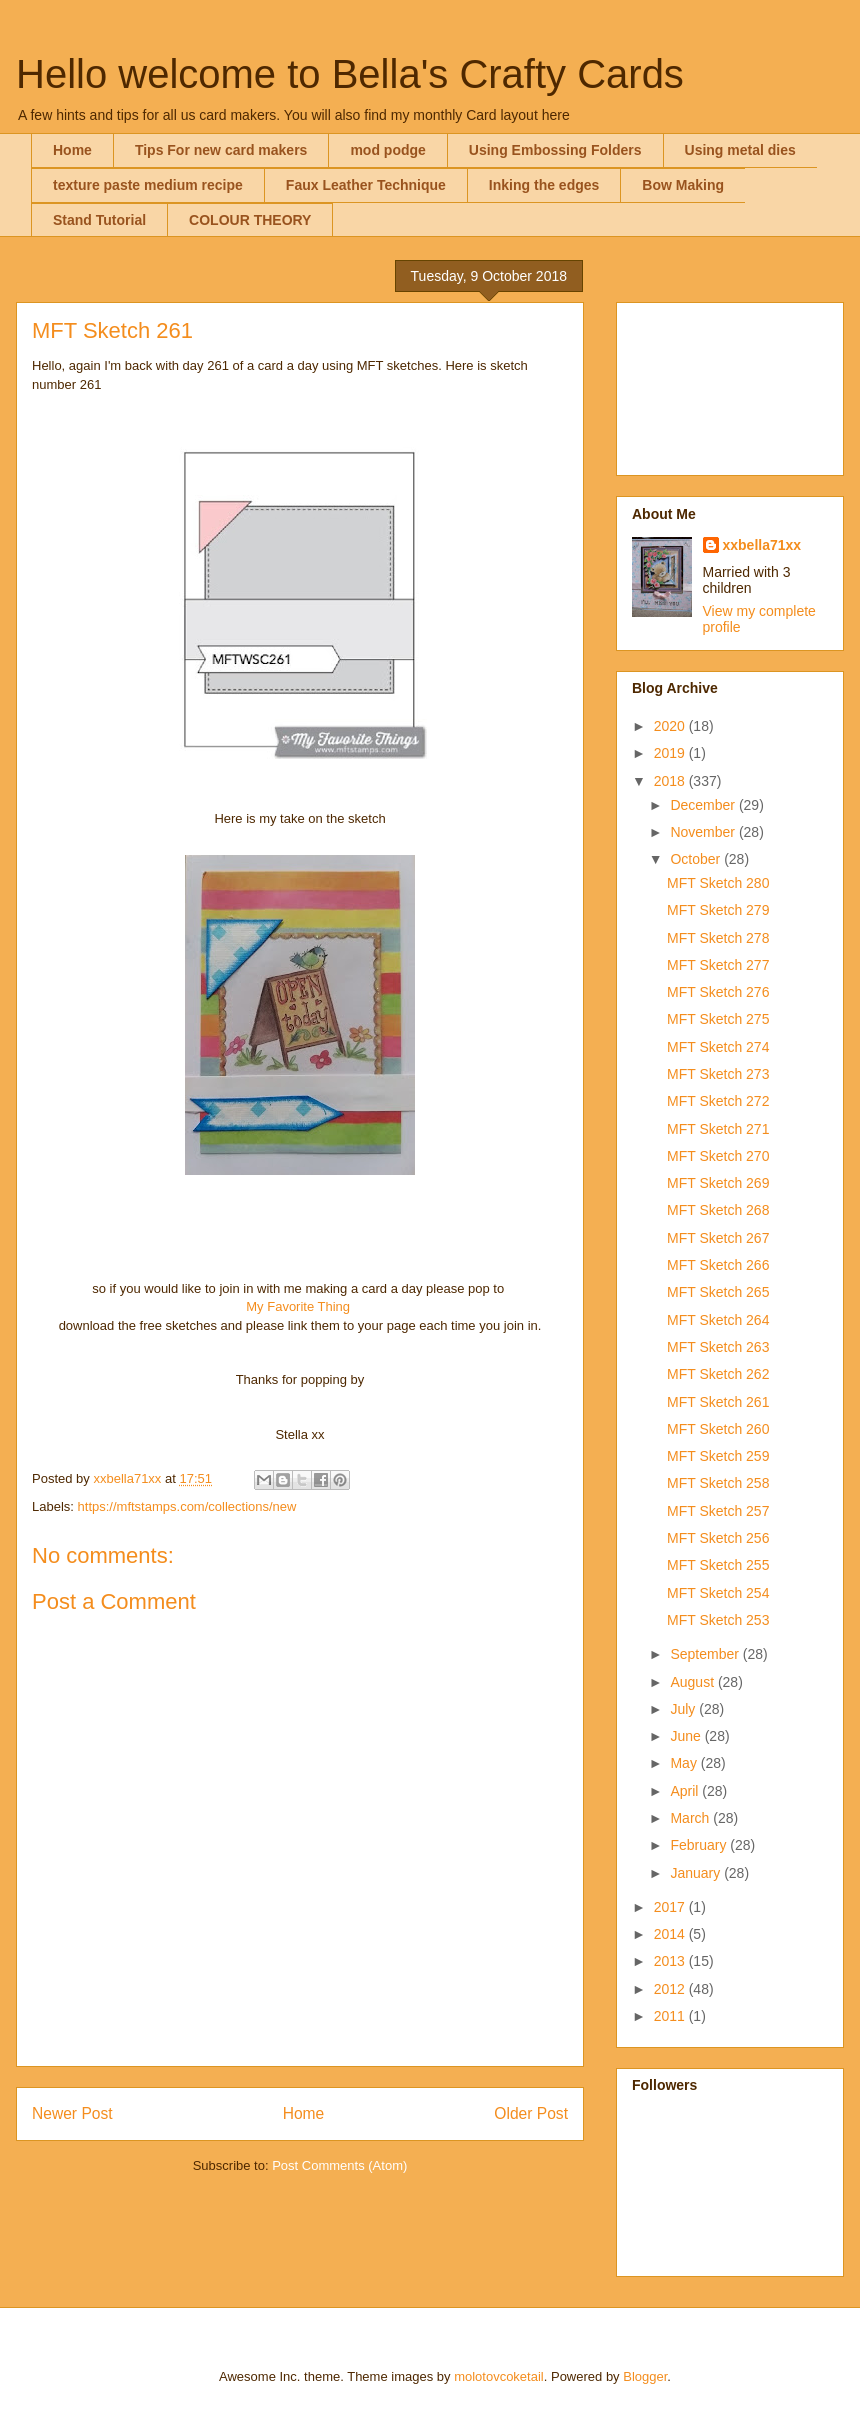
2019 (671, 753)
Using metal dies (740, 150)
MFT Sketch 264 (718, 1320)
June (687, 1736)
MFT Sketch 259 (718, 1456)
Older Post (531, 2113)
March (691, 1818)
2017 (671, 1907)
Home (72, 150)
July (684, 1709)
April (686, 1791)
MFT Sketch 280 (718, 883)
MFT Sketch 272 (718, 1101)
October (697, 859)
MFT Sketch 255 (718, 1565)
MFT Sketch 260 (718, 1429)
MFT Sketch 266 (718, 1265)
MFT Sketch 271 (718, 1129)
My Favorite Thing (298, 1306)
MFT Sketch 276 (718, 992)
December (704, 805)
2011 (671, 2016)
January (697, 1873)
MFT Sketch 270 (718, 1156)
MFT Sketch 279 (718, 910)
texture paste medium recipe (148, 185)
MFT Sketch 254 (718, 1593)
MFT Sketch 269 (718, 1183)
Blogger (645, 2376)
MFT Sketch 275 (718, 1019)
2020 (671, 726)
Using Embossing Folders (555, 150)
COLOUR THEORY (250, 220)
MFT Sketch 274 (718, 1047)
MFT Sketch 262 (718, 1374)
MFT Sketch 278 (718, 938)
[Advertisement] (730, 385)
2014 (671, 1934)
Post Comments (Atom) (339, 2165)
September (706, 1654)
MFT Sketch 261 (718, 1402)
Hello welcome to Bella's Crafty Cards (350, 74)
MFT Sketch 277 (718, 965)
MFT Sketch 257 (718, 1511)
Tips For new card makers (221, 150)
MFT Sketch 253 (718, 1620)
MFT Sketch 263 (718, 1347)
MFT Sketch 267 (718, 1238)
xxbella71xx (762, 545)
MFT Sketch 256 (718, 1538)
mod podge (387, 150)
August (693, 1682)
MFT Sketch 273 (718, 1074)
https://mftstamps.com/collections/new (187, 1506)
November (704, 832)
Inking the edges (544, 185)
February (700, 1845)
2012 (671, 1989)
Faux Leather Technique (366, 185)
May (685, 1763)
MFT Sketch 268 (718, 1210)
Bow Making (683, 185)
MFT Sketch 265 (718, 1292)
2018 (671, 781)
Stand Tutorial (99, 220)
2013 (671, 1961)
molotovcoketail (499, 2376)
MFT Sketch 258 (718, 1483)
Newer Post (72, 2113)
